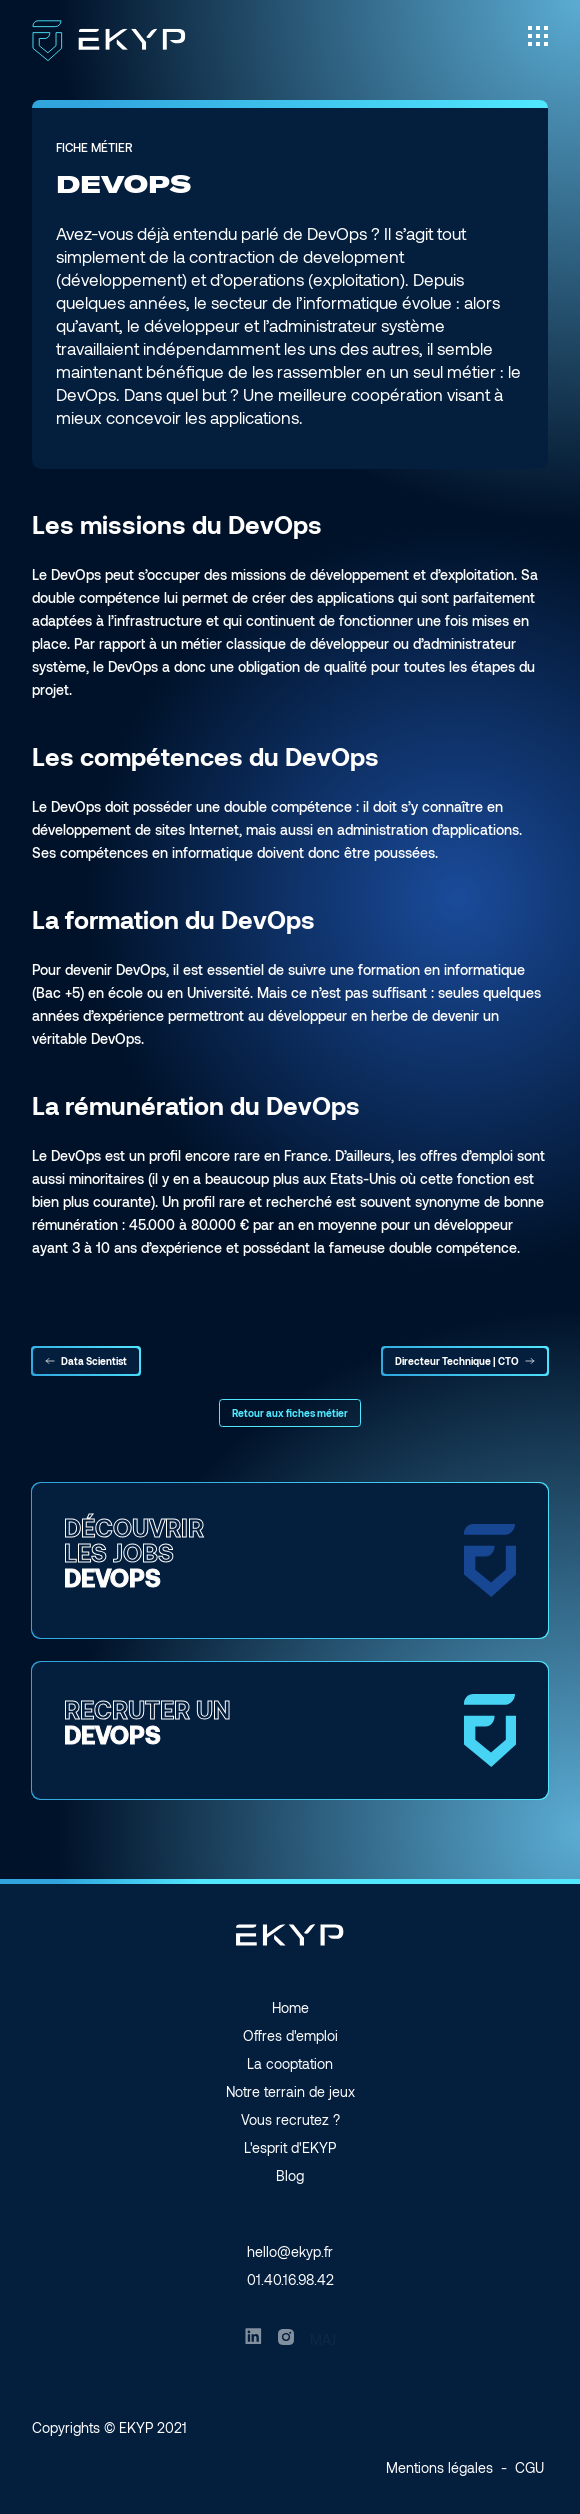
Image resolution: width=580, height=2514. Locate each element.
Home (290, 2007)
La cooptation (290, 2063)
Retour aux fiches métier (290, 1413)
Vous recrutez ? (290, 2119)
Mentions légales (439, 2467)
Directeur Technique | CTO (465, 1361)
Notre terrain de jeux (290, 2091)
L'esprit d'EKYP (290, 2147)
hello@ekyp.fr (290, 2251)
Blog (290, 2175)
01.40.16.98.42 (290, 2279)
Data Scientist (86, 1361)
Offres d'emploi (290, 2035)
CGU (529, 2467)
